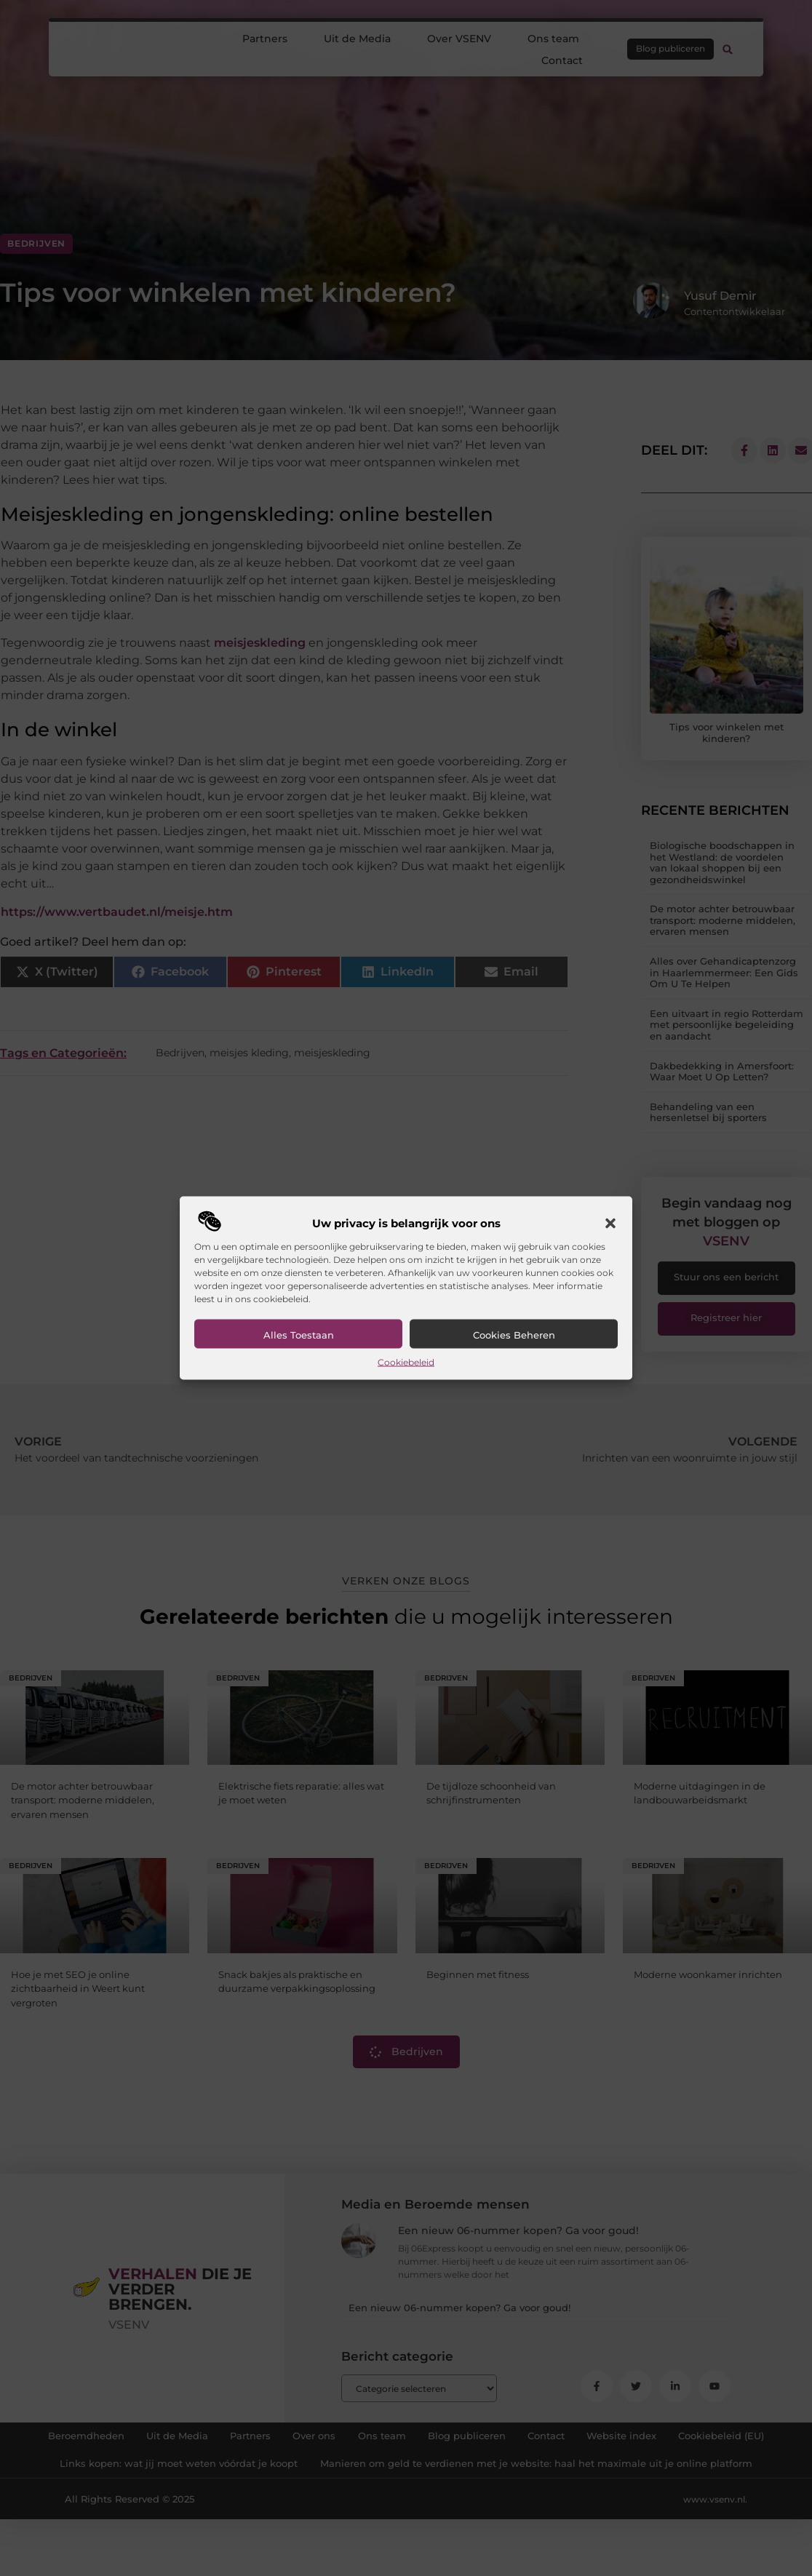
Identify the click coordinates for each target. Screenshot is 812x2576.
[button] (610, 1223)
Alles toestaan (298, 1335)
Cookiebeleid (406, 1362)
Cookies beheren (514, 1335)
